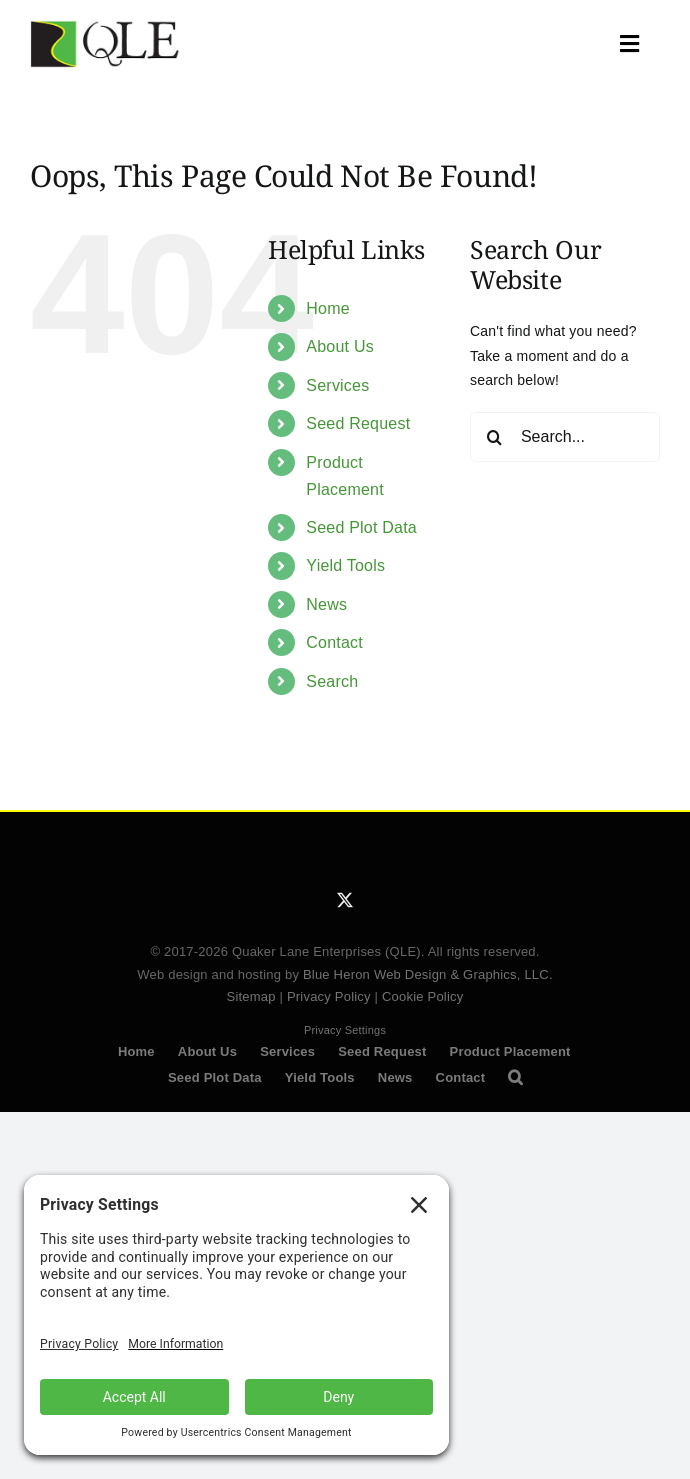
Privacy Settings (345, 1030)
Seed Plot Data (361, 527)
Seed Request (358, 423)
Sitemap (251, 996)
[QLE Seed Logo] (105, 27)
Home (328, 308)
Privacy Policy (329, 996)
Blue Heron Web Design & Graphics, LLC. (428, 974)
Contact (334, 642)
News (326, 604)
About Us (340, 346)
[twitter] (345, 900)
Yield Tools (345, 565)
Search (332, 681)
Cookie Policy (423, 996)
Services (337, 385)
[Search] (495, 437)
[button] (515, 1078)
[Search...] (565, 437)
